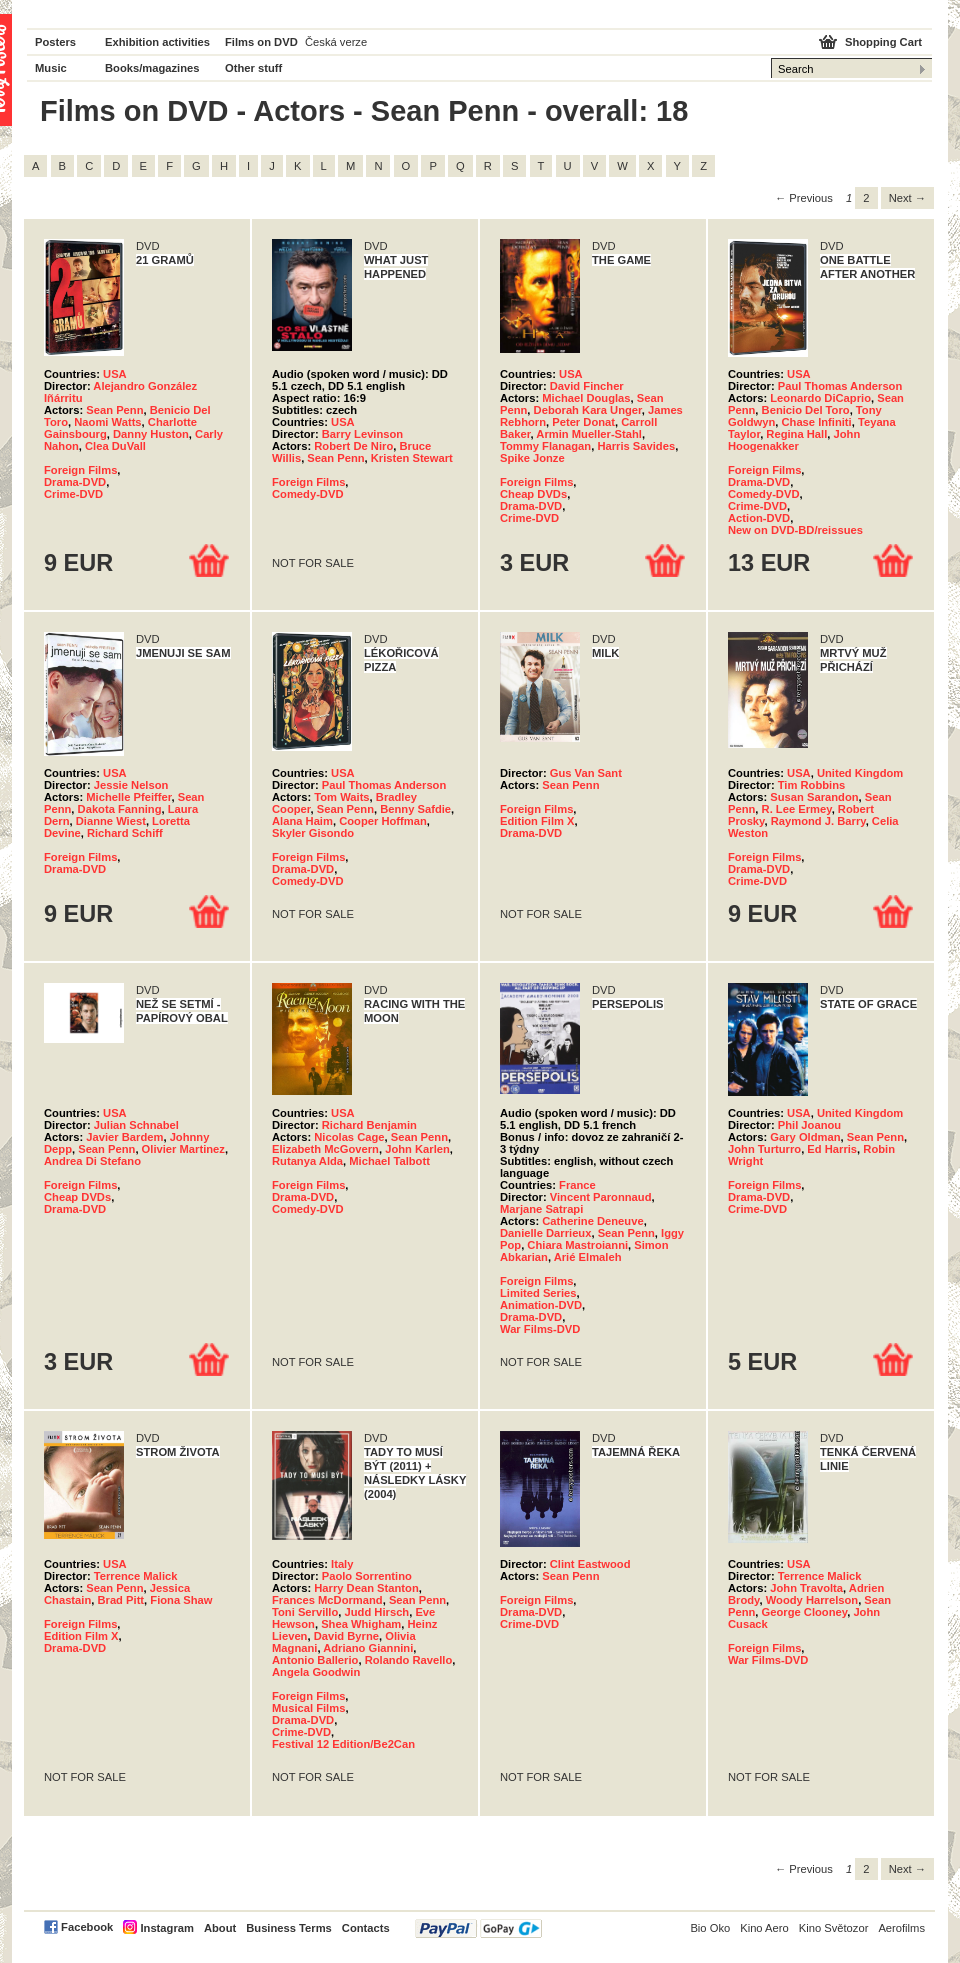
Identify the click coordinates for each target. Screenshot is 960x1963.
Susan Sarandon (814, 797)
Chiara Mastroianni (577, 1245)
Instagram (166, 1928)
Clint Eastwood (590, 1564)
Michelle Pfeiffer (128, 797)
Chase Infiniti (816, 422)
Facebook (87, 1927)
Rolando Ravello (409, 1660)
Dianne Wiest (111, 821)
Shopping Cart (883, 42)
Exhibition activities (157, 42)
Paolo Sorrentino (367, 1576)
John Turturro (764, 1149)
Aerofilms (901, 1928)
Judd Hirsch (377, 1612)
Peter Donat (583, 422)
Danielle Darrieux (545, 1233)
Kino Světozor (834, 1928)
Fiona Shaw (181, 1600)
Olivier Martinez (183, 1149)
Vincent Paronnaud (601, 1197)
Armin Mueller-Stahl (589, 434)
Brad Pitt (120, 1600)
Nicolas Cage (349, 1137)
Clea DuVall (115, 446)
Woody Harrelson (812, 1600)
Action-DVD (759, 518)
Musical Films (308, 1708)
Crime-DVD (73, 494)
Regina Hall (796, 434)
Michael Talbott (389, 1161)
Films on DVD (261, 42)
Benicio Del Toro (806, 410)
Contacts (366, 1928)
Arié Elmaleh (588, 1257)
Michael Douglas (586, 398)
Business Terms (289, 1928)
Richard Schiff (125, 833)
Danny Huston (151, 434)
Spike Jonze (532, 458)
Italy (342, 1564)
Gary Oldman (805, 1137)
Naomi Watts (107, 422)
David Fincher (587, 386)
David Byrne (346, 1636)
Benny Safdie (415, 809)
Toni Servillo (305, 1612)
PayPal (478, 1928)
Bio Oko (710, 1928)
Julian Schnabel (136, 1125)
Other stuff (253, 68)
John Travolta (806, 1588)
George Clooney (805, 1612)
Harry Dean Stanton (366, 1588)
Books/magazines (152, 68)
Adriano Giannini (368, 1648)
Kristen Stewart (412, 458)
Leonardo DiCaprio (820, 398)
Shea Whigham (361, 1624)
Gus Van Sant (586, 773)
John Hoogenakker (794, 440)
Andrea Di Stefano (92, 1161)
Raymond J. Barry (818, 821)
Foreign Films (80, 470)
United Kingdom (860, 773)
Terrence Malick (136, 1576)
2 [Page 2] (866, 198)
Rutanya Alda (307, 1161)
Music (51, 68)
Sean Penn (114, 410)
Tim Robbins (812, 785)
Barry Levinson (362, 434)
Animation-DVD (541, 1305)
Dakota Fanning (120, 809)
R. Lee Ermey (797, 809)
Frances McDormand (327, 1600)
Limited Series (538, 1293)
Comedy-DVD (307, 494)
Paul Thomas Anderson (840, 386)
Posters (55, 42)
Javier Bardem (124, 1137)
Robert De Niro (353, 446)
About (220, 1928)
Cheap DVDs (533, 494)
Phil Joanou (809, 1125)
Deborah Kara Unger (588, 410)
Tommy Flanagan (545, 446)
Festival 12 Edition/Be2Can (343, 1744)
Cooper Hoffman (383, 821)
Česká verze (336, 42)
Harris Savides (636, 446)
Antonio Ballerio (315, 1660)
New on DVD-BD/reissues (795, 530)
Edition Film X (537, 821)
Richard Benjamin (369, 1125)
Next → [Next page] (907, 198)
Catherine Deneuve (592, 1221)
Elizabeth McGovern (325, 1149)
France (577, 1185)
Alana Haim (302, 821)
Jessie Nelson (131, 785)
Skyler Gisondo (313, 833)
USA (115, 374)
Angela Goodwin (316, 1672)
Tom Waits (341, 797)
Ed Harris (832, 1149)
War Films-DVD (540, 1329)
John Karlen (417, 1149)
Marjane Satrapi (541, 1209)
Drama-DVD (75, 482)
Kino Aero (764, 1928)
